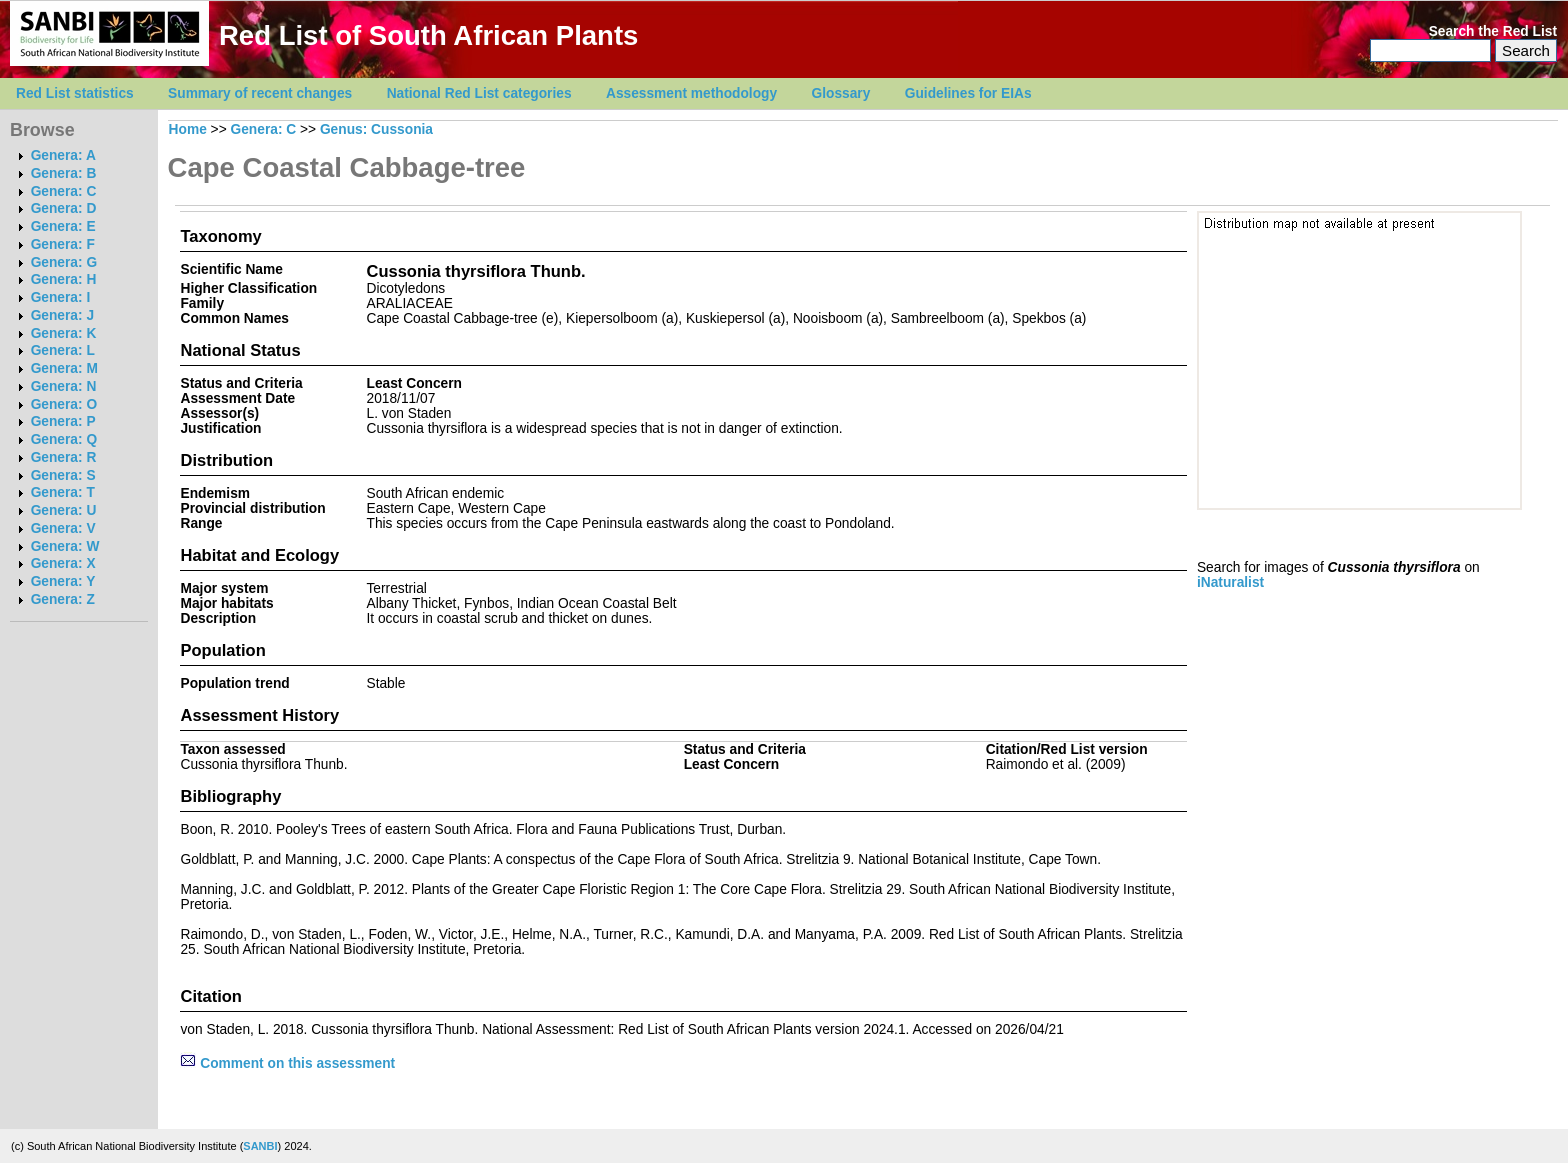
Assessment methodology (691, 93)
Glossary (841, 93)
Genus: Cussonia (376, 129)
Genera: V (63, 528)
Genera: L (63, 350)
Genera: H (64, 279)
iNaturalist (1230, 582)
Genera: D (64, 208)
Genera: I (61, 297)
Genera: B (64, 173)
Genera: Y (63, 581)
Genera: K (64, 333)
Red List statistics (75, 93)
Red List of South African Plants (428, 35)
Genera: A (63, 155)
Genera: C (64, 191)
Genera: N (64, 386)
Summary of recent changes (260, 93)
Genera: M (64, 368)
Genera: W (65, 546)
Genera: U (64, 510)
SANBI (260, 1146)
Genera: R (64, 457)
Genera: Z (63, 599)
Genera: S (63, 475)
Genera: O (64, 404)
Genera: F (63, 244)
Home (188, 129)
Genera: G (64, 262)
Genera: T (63, 492)
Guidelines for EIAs (968, 93)
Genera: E (63, 226)
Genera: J (62, 315)
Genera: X (63, 563)
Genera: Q (64, 439)
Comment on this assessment (287, 1063)
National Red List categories (479, 93)
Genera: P (63, 421)
